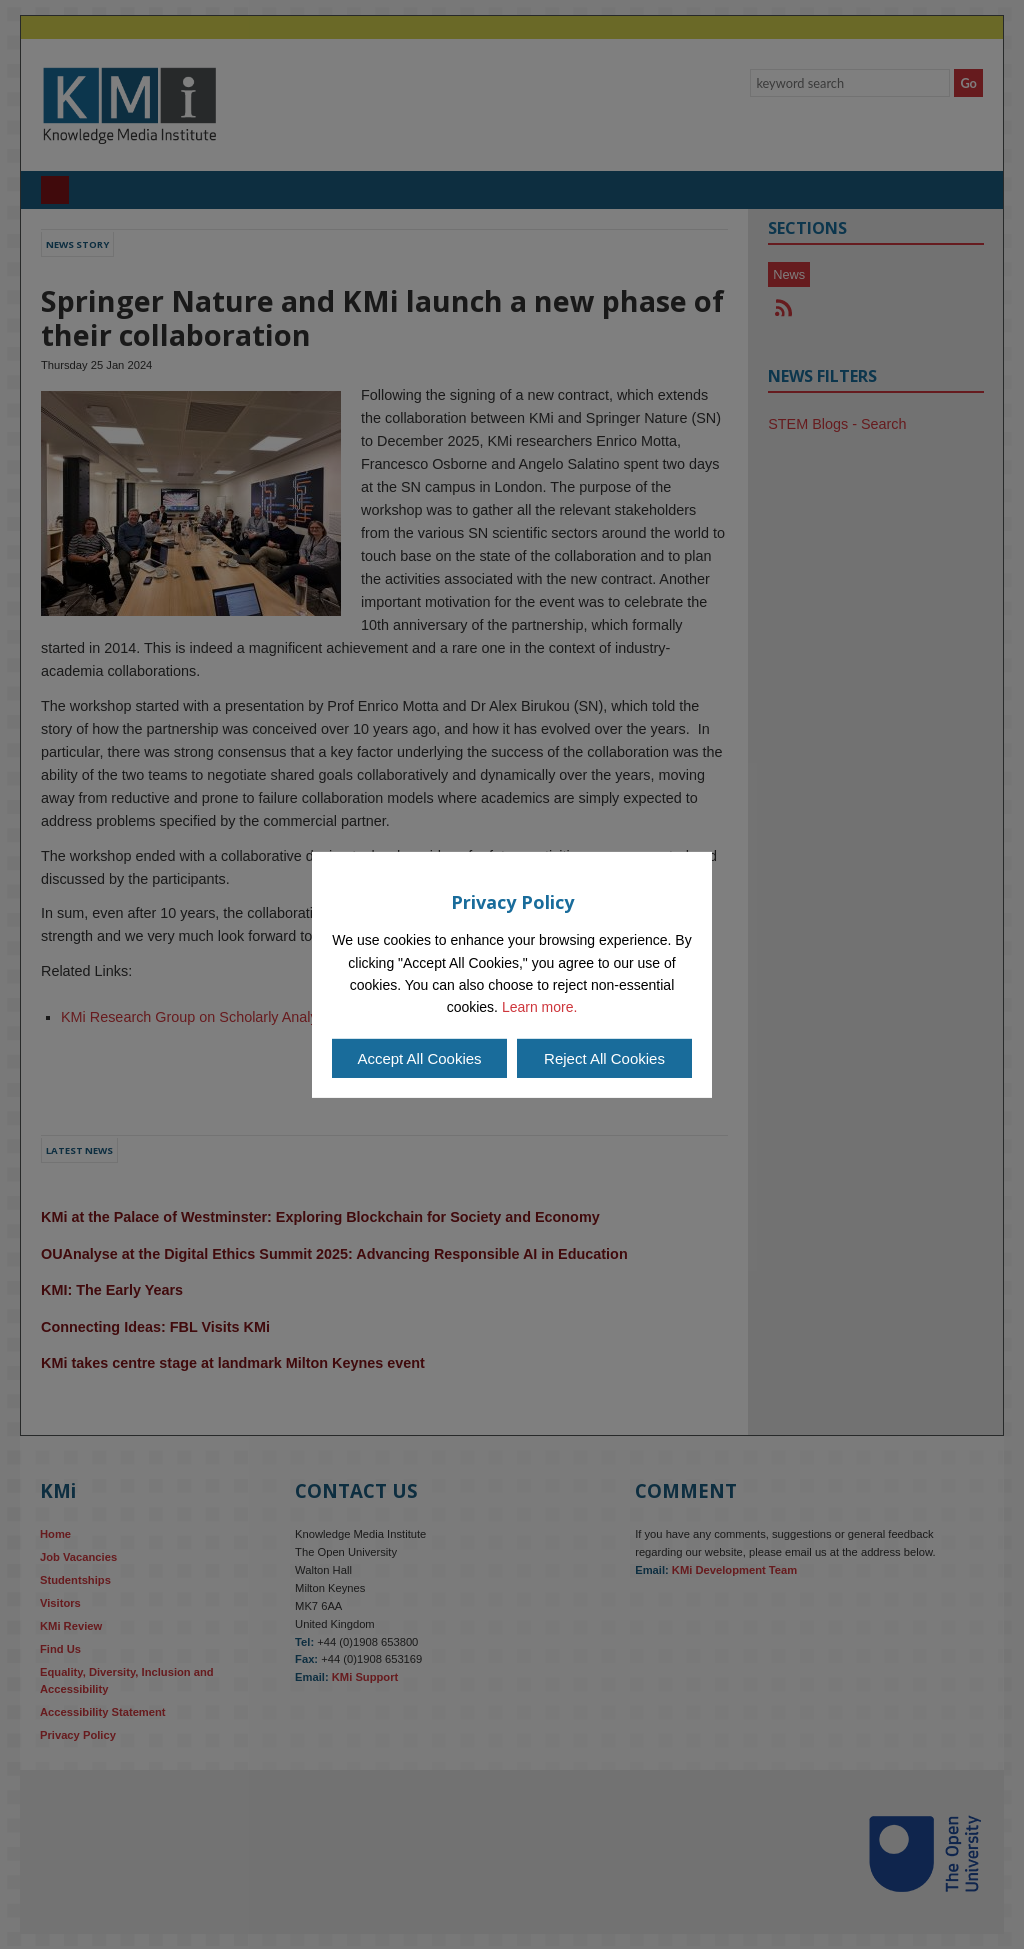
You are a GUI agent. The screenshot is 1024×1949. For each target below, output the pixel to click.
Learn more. (539, 1007)
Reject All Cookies (604, 1058)
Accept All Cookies (419, 1058)
